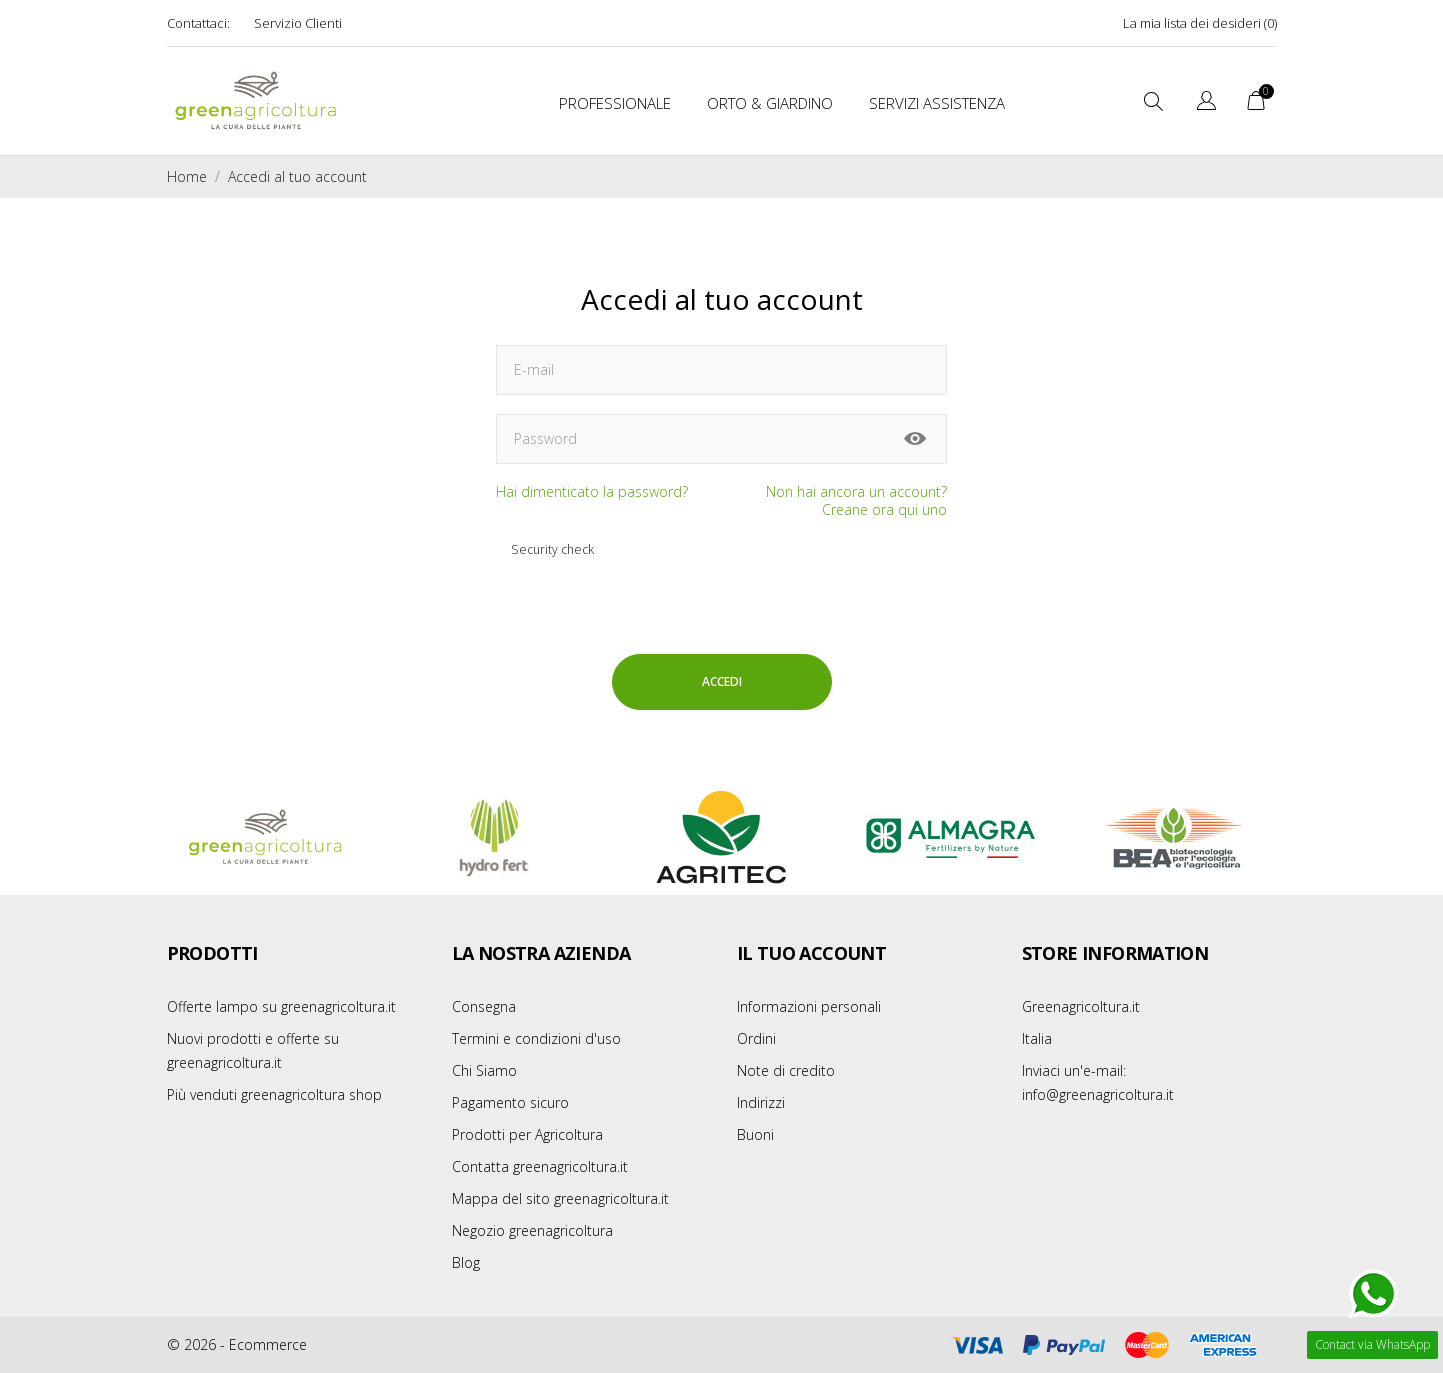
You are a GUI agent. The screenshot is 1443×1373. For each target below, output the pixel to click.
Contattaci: (198, 23)
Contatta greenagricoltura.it (540, 1166)
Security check (552, 549)
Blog (466, 1262)
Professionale (615, 103)
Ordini (756, 1038)
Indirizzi (761, 1102)
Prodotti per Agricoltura (527, 1134)
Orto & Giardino (770, 103)
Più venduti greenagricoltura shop (274, 1094)
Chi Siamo (484, 1070)
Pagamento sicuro (510, 1102)
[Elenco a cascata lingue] (1206, 103)
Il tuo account (812, 953)
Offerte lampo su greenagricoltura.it (281, 1006)
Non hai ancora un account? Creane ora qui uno (856, 500)
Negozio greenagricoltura (532, 1230)
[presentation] (761, 577)
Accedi (722, 681)
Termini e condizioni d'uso (536, 1038)
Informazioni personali (809, 1006)
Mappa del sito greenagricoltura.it (560, 1198)
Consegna (484, 1006)
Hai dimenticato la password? (592, 491)
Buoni (755, 1134)
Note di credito (786, 1070)
